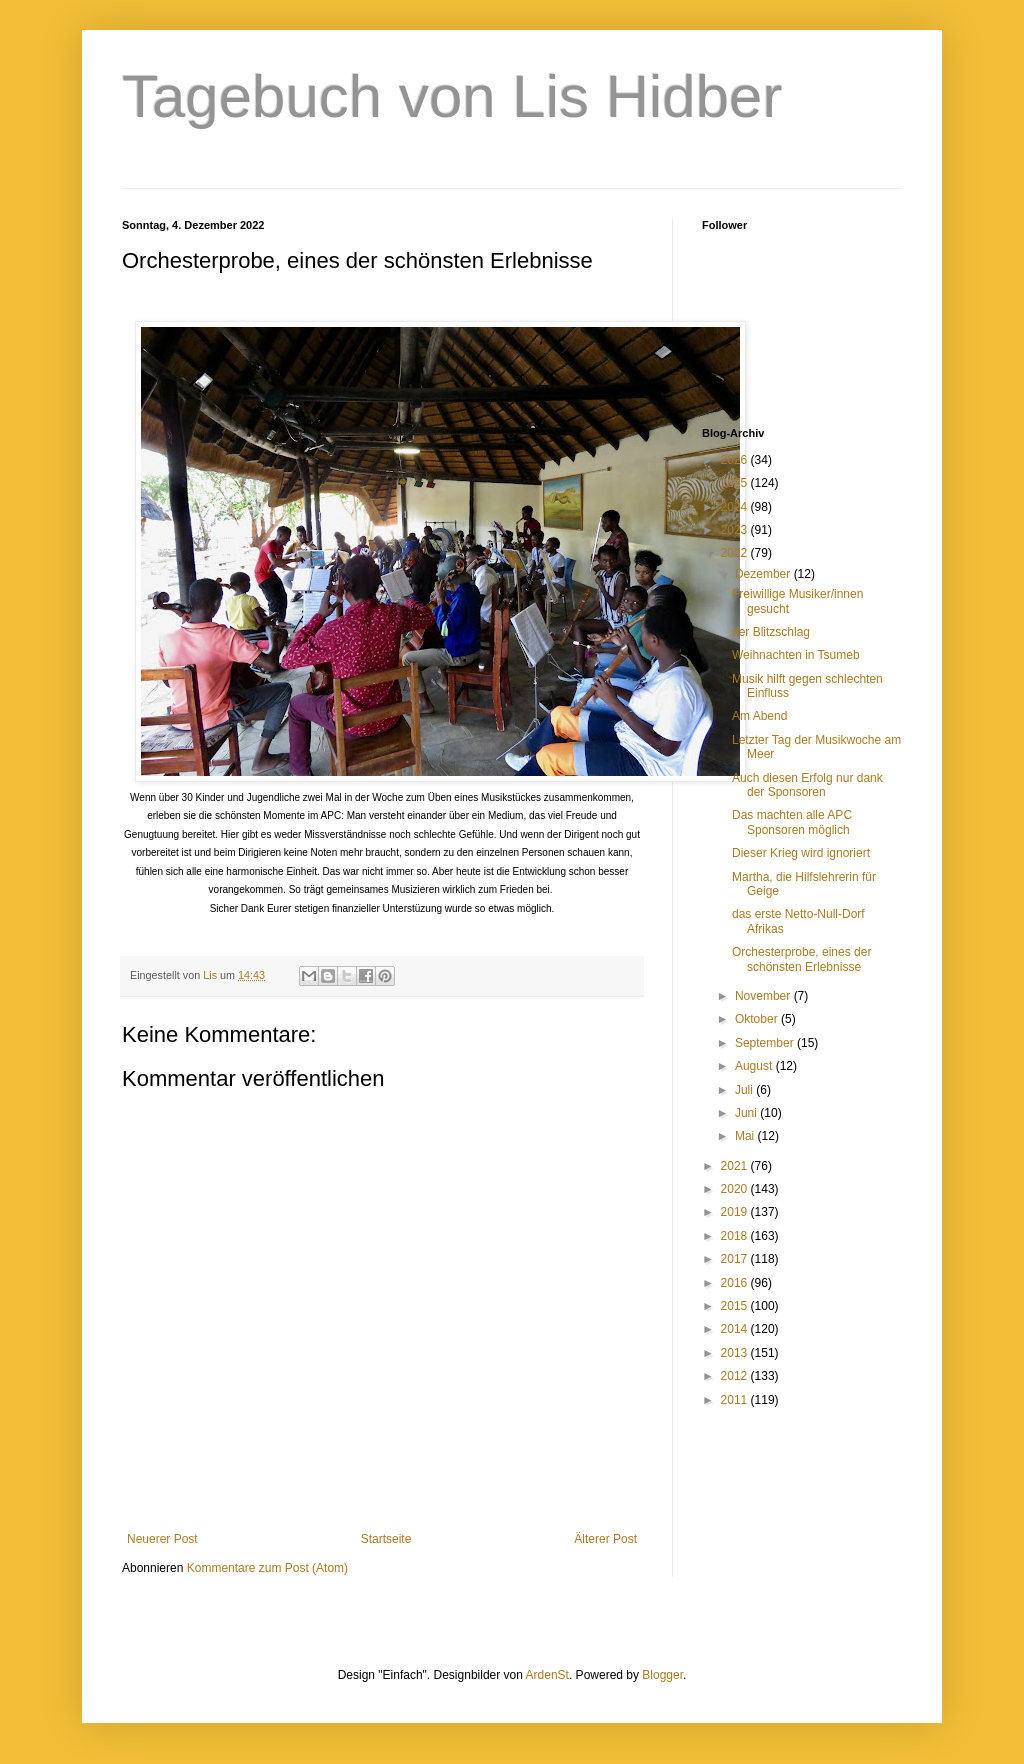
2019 (736, 1212)
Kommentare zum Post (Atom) (267, 1568)
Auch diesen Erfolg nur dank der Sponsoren (807, 785)
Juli (745, 1090)
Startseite (386, 1539)
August (755, 1066)
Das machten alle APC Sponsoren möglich (792, 822)
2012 (736, 1376)
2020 (736, 1189)
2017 (736, 1259)
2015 (736, 1306)
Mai (746, 1136)
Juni (747, 1113)
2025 (736, 483)
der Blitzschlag (771, 632)
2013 (736, 1353)
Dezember (764, 574)
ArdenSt (547, 1675)
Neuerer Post (162, 1539)
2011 (736, 1400)
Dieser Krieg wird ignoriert (801, 853)
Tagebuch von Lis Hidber (452, 96)
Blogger (662, 1675)
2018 (736, 1236)
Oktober (758, 1019)
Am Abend (759, 716)
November (764, 996)
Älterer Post (605, 1539)
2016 (736, 1283)
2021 (736, 1166)
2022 (736, 553)
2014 (736, 1329)
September (766, 1043)
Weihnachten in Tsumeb (796, 655)
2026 (736, 460)
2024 (736, 507)
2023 (736, 530)
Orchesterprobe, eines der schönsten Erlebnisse (801, 959)
